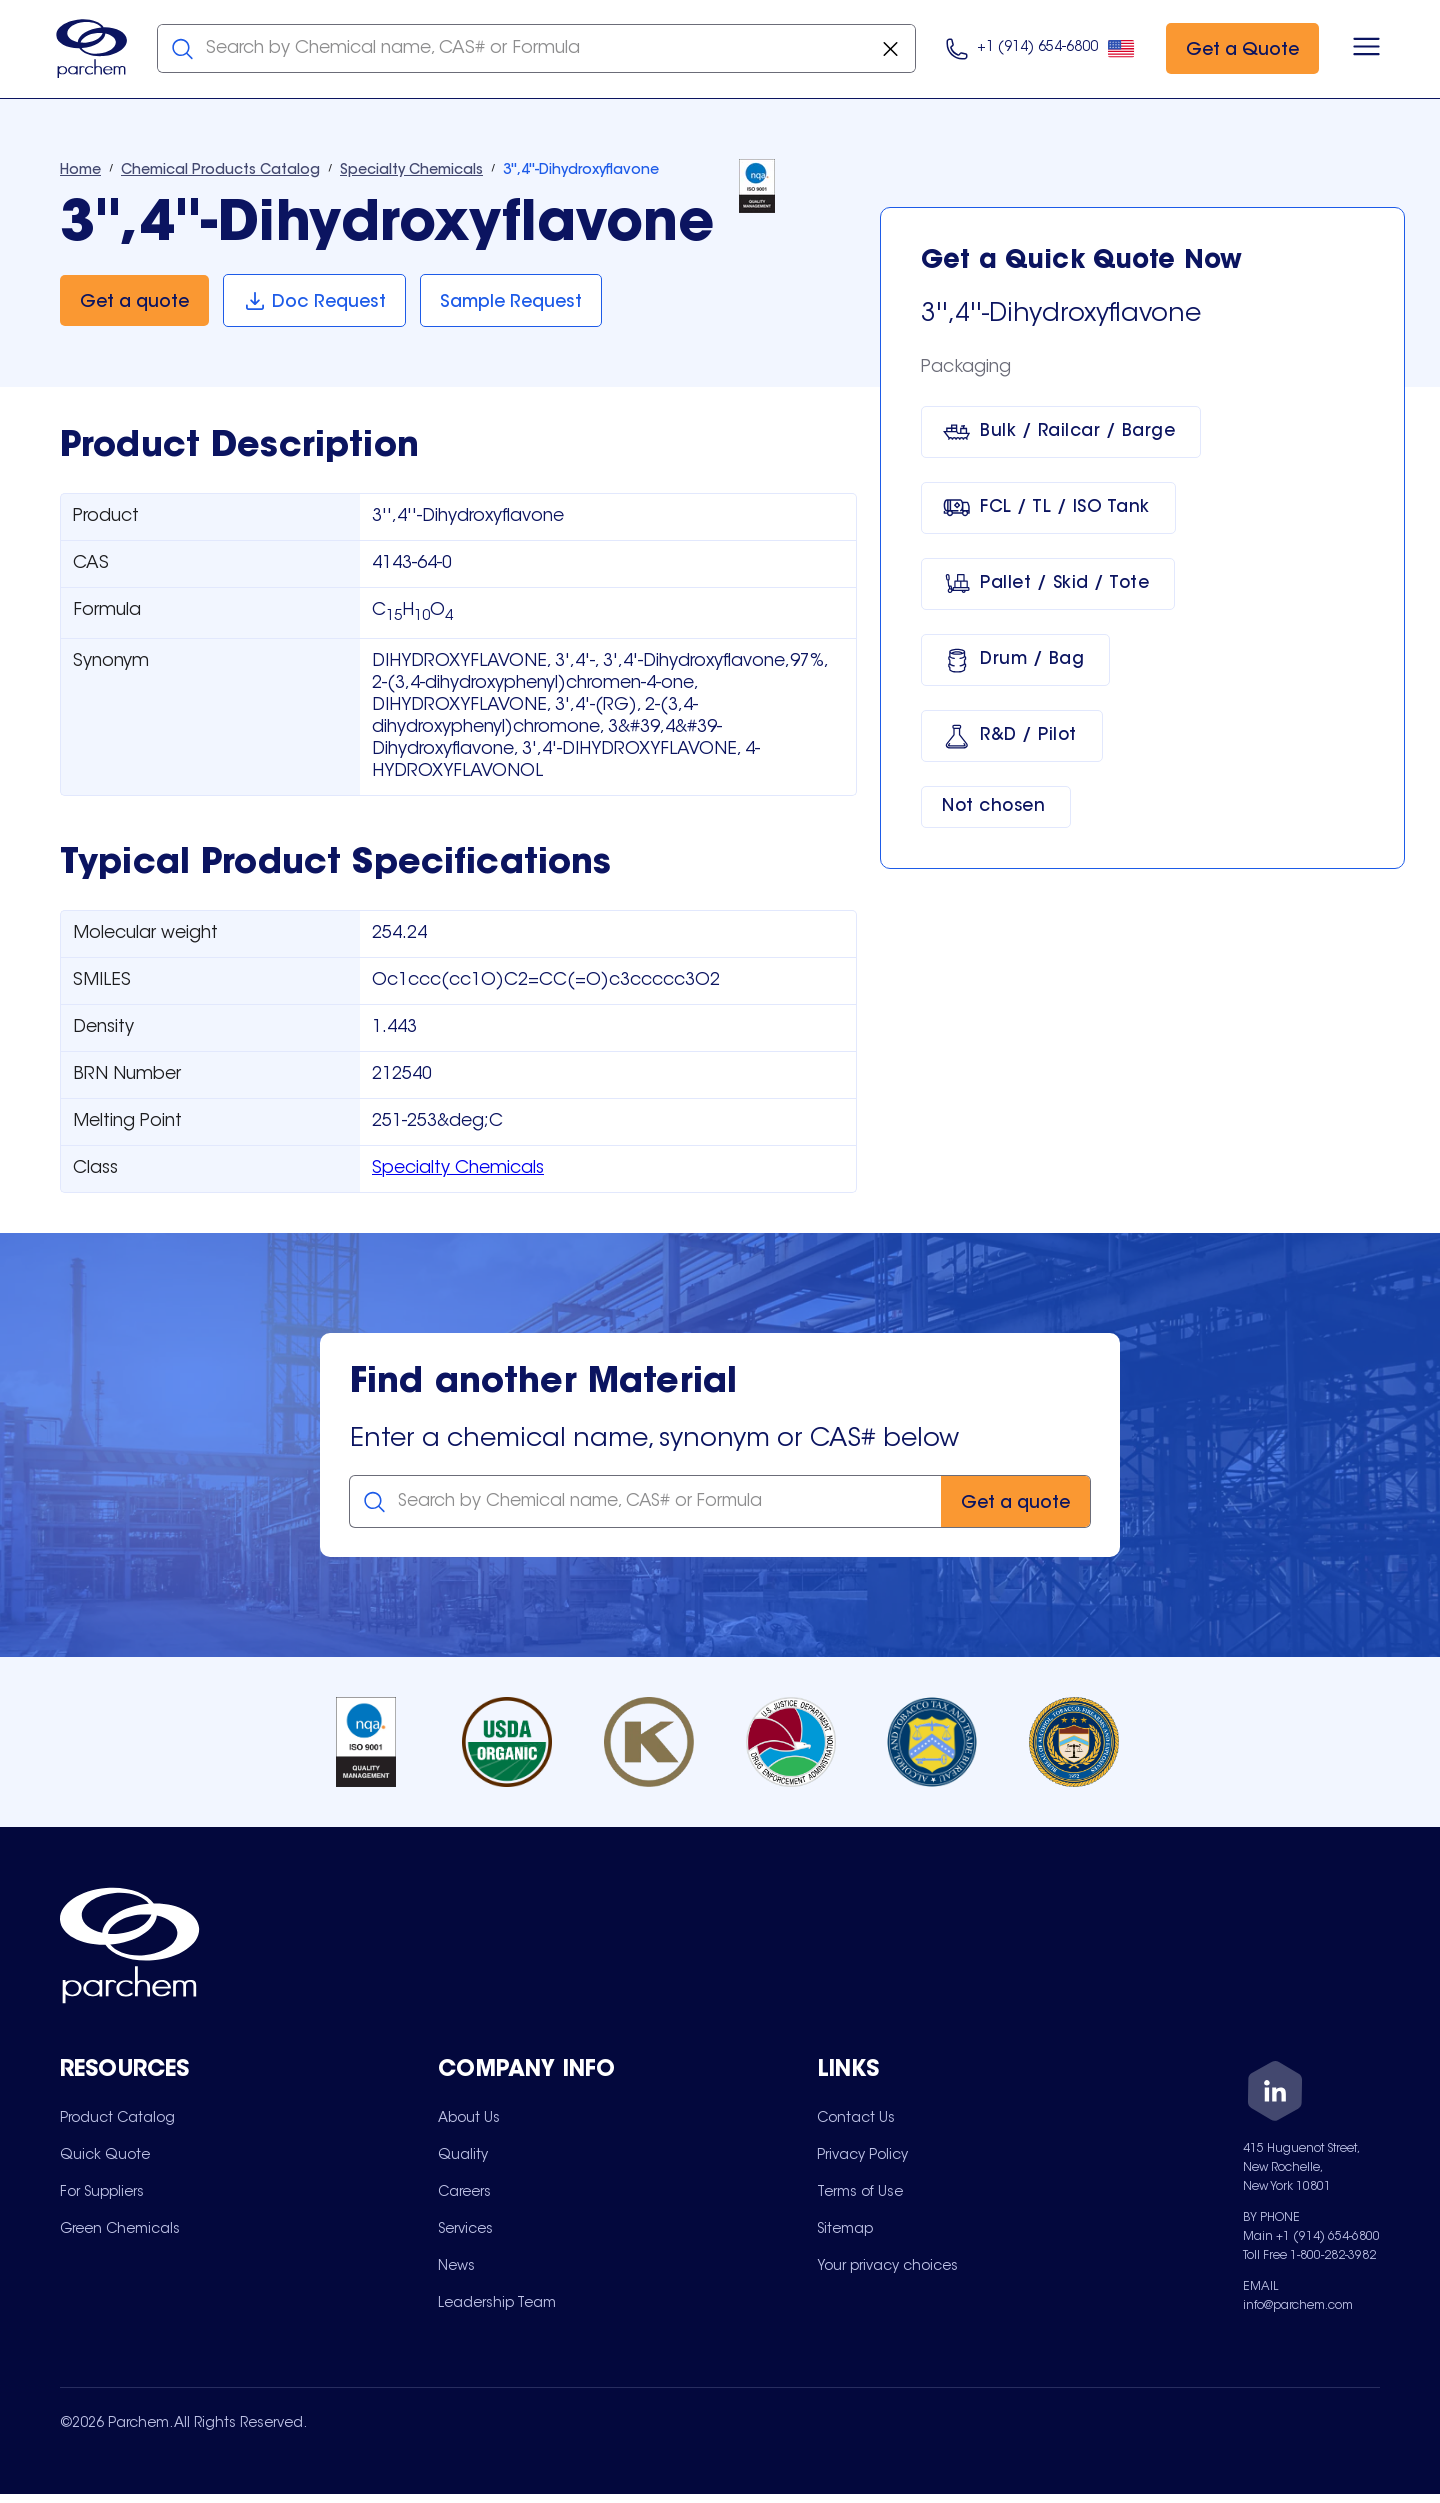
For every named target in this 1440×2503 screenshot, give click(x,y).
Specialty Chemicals (458, 1171)
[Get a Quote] (1238, 50)
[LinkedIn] (1275, 2096)
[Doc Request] (315, 303)
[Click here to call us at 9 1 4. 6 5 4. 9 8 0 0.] (1036, 50)
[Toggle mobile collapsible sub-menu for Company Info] (627, 2073)
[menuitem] (117, 2122)
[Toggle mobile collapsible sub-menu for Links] (1006, 2073)
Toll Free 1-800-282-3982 (1309, 2258)
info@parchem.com (1298, 2308)
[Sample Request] (514, 303)
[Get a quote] (134, 303)
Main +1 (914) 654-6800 (1311, 2239)
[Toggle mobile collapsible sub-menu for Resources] (249, 2073)
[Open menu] (1362, 50)
